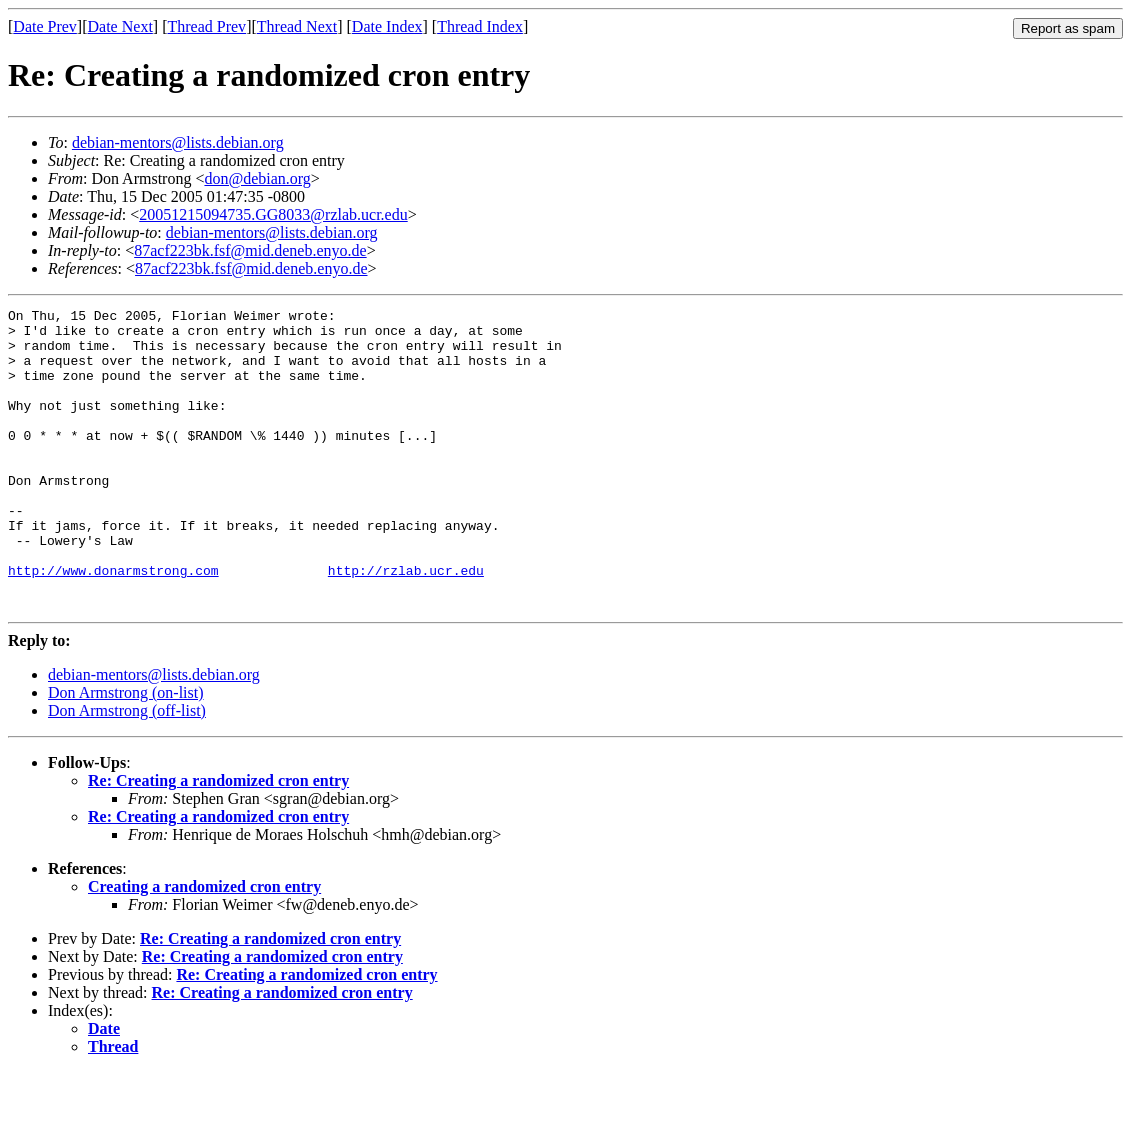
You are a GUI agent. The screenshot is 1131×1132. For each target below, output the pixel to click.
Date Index (387, 26)
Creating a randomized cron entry (204, 946)
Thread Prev (206, 26)
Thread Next (297, 26)
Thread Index (480, 26)
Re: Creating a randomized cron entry (218, 840)
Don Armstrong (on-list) (126, 752)
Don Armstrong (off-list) (127, 770)
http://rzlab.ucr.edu (406, 624)
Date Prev (45, 26)
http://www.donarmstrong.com (113, 624)
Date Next (120, 26)
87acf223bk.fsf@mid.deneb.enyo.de (250, 250)
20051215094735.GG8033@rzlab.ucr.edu (273, 214)
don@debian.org (257, 178)
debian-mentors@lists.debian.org (178, 142)
